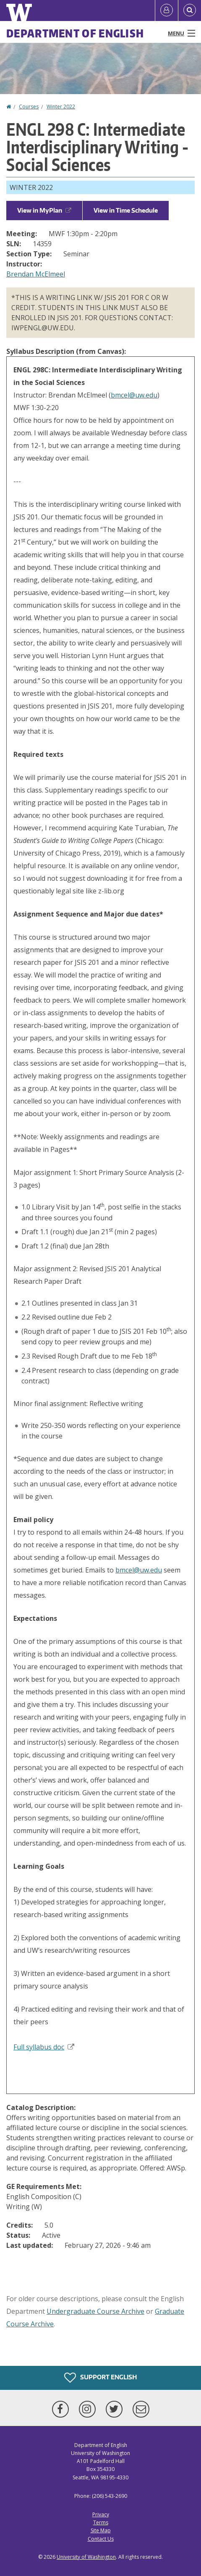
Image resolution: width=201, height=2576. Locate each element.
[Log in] (166, 10)
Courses (29, 106)
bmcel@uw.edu (134, 395)
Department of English (75, 33)
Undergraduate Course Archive (95, 2311)
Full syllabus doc (43, 2047)
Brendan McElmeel (35, 274)
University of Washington (86, 2556)
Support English (100, 2378)
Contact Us (101, 2538)
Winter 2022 (61, 106)
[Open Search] (189, 10)
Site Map (101, 2530)
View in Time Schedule (126, 210)
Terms (100, 2522)
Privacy (100, 2514)
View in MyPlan (44, 210)
